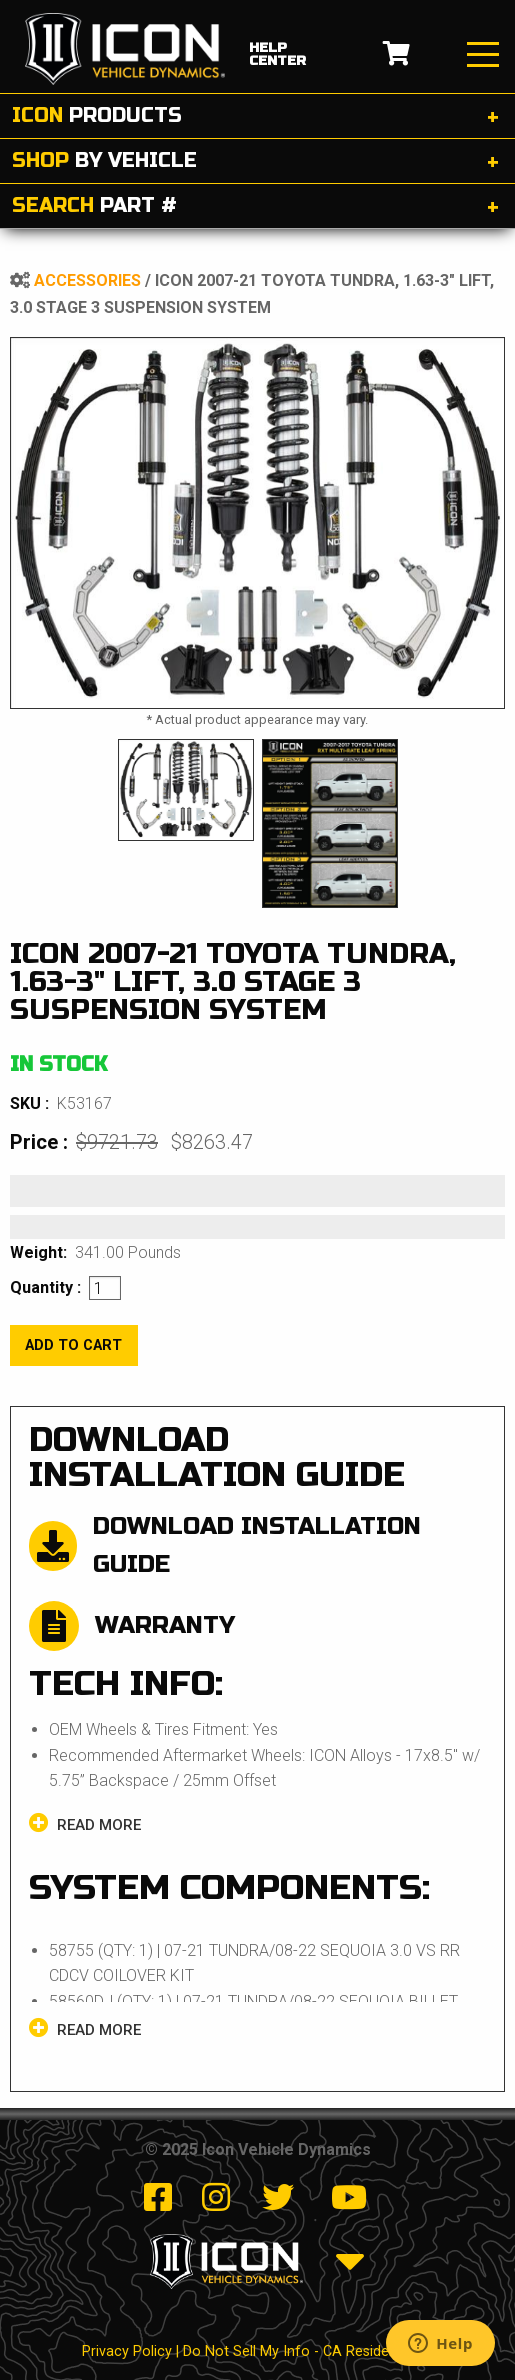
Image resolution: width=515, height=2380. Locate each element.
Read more (85, 1823)
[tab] (257, 116)
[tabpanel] (257, 523)
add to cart (73, 1345)
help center (277, 54)
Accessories (87, 280)
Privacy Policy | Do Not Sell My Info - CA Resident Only (258, 2351)
